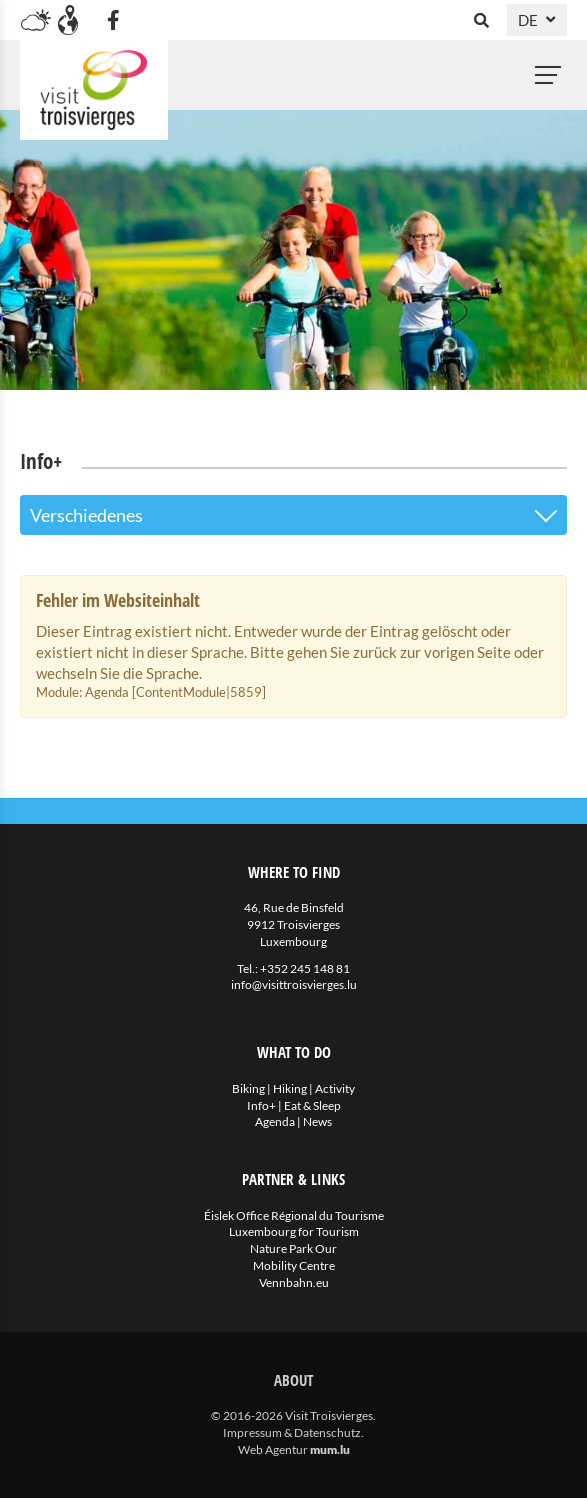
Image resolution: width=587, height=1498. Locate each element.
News (317, 1121)
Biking (248, 1088)
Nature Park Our (293, 1248)
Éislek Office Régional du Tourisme (294, 1215)
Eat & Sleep (312, 1105)
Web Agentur (273, 1449)
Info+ (261, 1105)
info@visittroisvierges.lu (294, 984)
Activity (335, 1088)
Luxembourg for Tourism (294, 1231)
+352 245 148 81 (305, 968)
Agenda (275, 1121)
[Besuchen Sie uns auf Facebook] (113, 20)
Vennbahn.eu (294, 1282)
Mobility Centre (294, 1265)
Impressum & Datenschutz (292, 1432)
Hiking (290, 1088)
